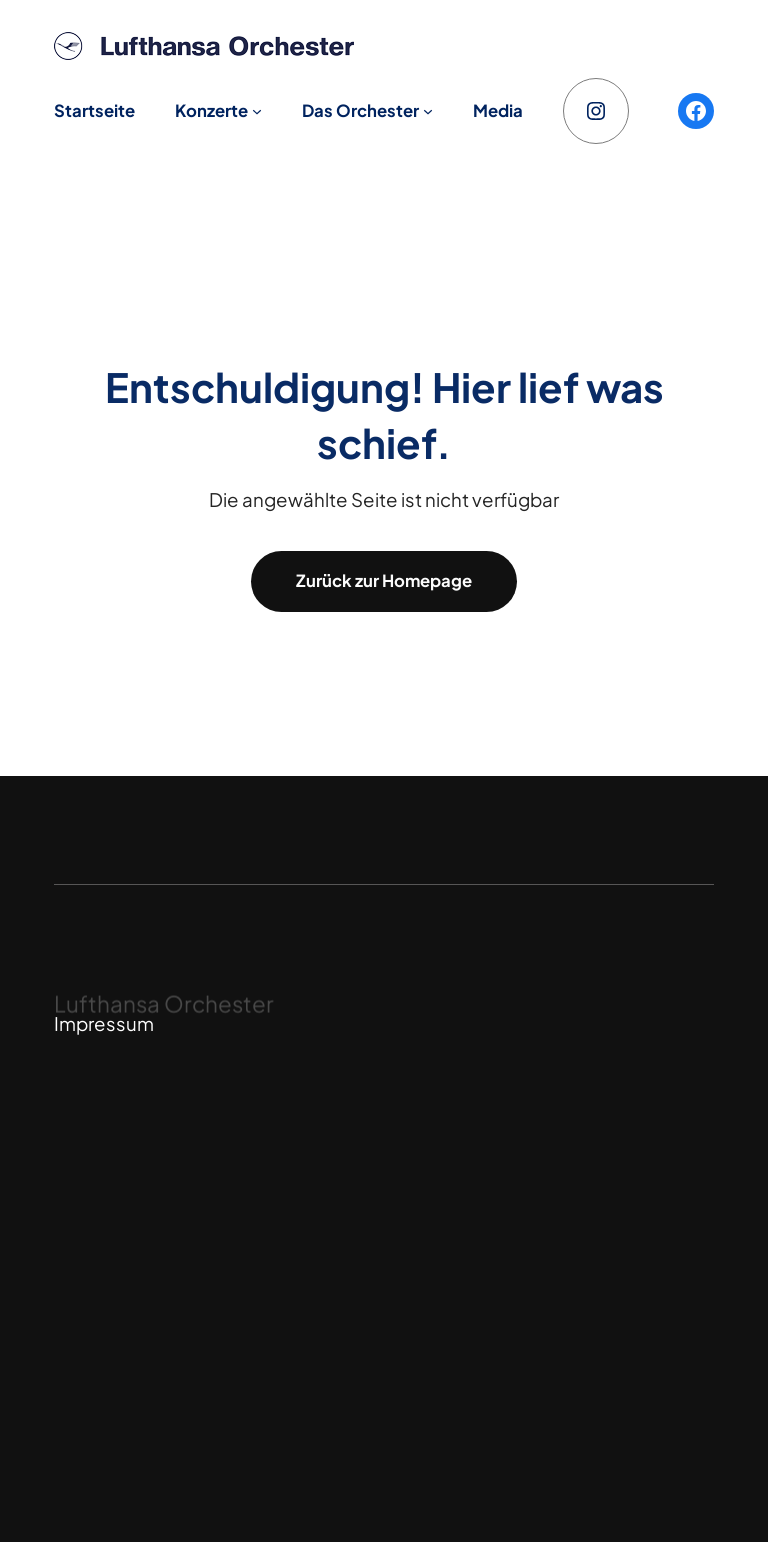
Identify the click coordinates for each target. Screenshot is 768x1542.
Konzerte (211, 110)
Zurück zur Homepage (384, 580)
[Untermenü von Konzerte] (257, 111)
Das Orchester (360, 110)
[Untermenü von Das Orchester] (428, 111)
